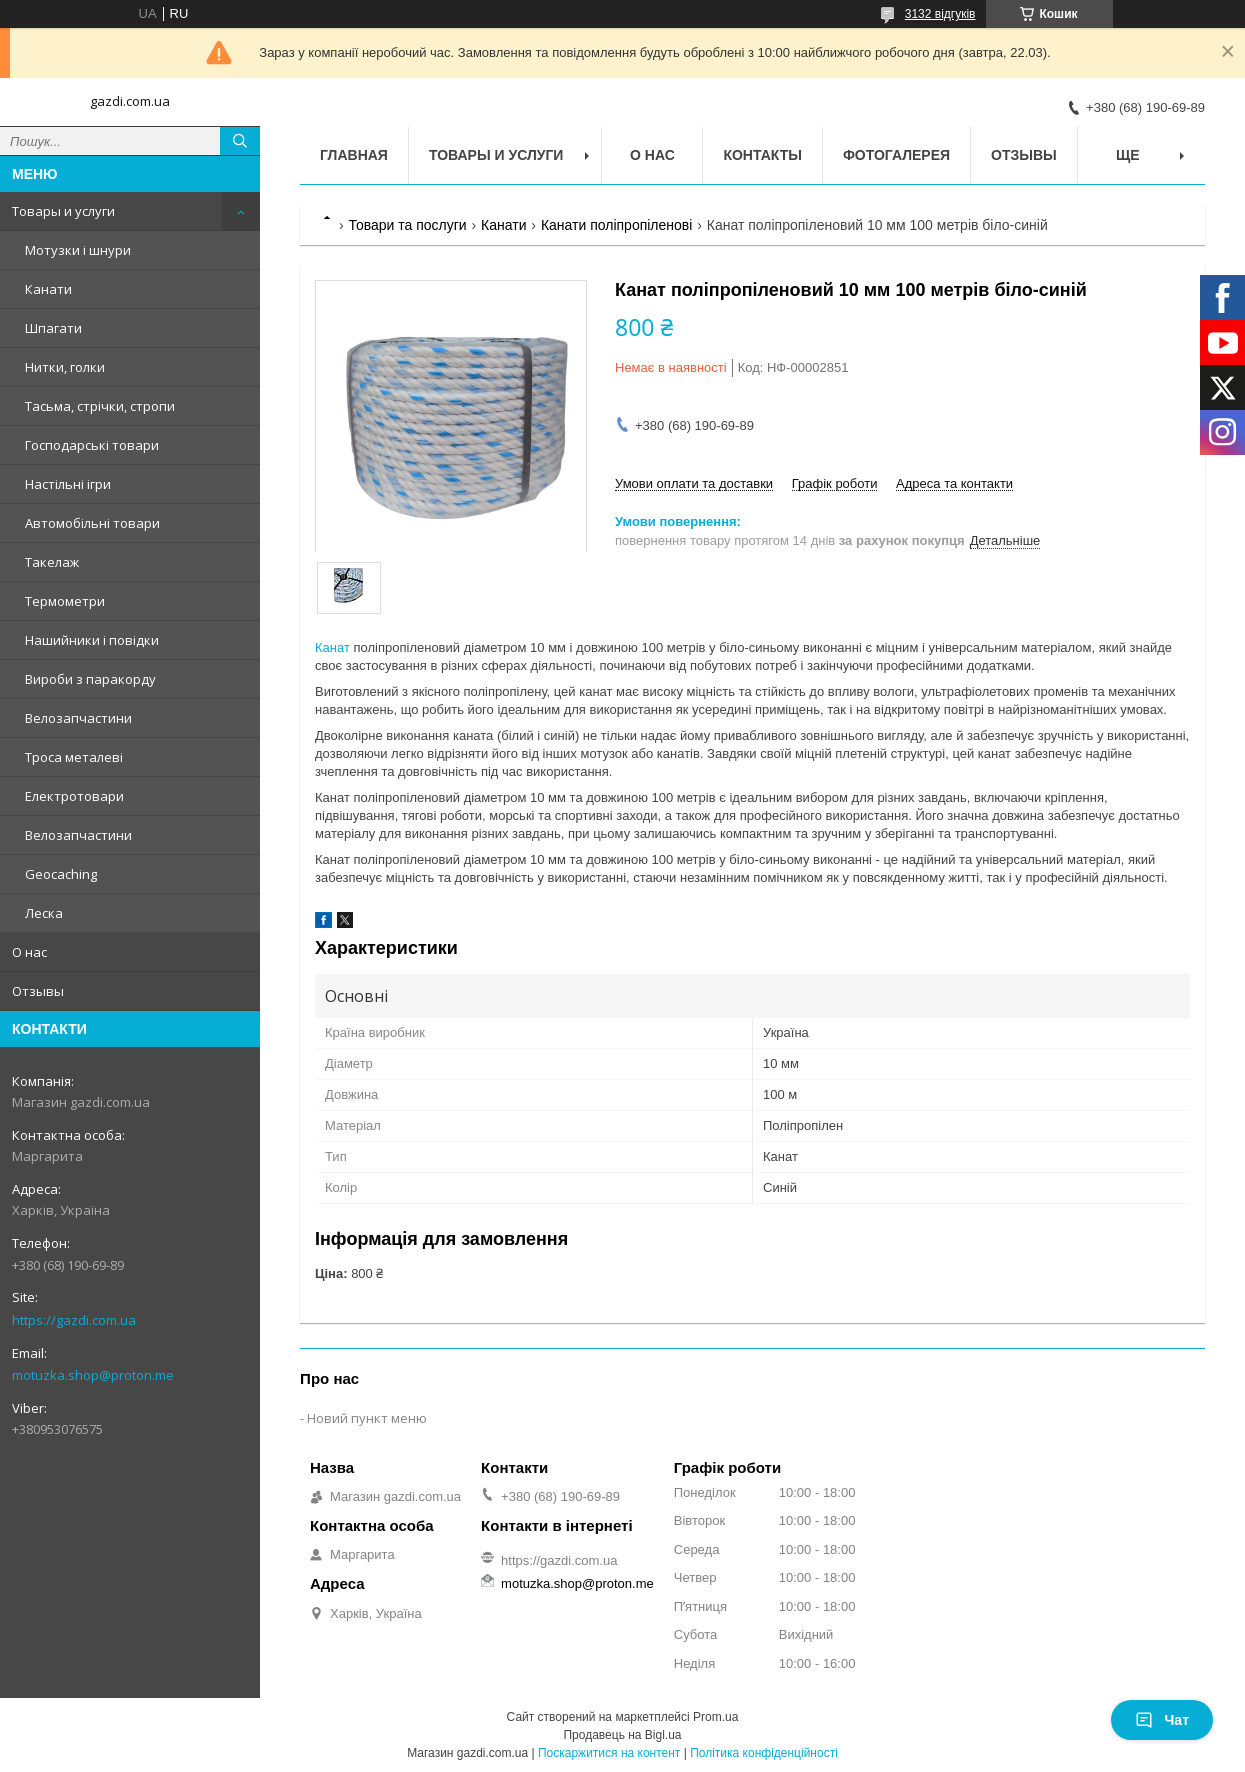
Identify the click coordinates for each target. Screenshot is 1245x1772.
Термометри (65, 601)
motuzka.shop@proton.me (93, 1375)
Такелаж (52, 562)
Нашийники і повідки (92, 640)
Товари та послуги (407, 225)
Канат (332, 647)
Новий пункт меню (367, 1418)
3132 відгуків (940, 14)
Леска (44, 913)
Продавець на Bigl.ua (622, 1735)
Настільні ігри (68, 484)
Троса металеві (74, 757)
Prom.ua (715, 1717)
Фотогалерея (896, 155)
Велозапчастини (78, 718)
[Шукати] (240, 141)
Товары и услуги (63, 211)
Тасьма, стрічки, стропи (100, 406)
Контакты (762, 155)
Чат (1162, 1720)
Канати (48, 289)
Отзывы (38, 991)
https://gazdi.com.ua (74, 1320)
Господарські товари (92, 445)
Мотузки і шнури (78, 250)
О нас (29, 952)
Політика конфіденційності (764, 1753)
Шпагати (53, 328)
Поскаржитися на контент (609, 1753)
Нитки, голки (65, 367)
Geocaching (61, 874)
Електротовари (74, 796)
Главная (354, 155)
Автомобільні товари (92, 523)
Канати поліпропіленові (616, 225)
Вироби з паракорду (90, 679)
